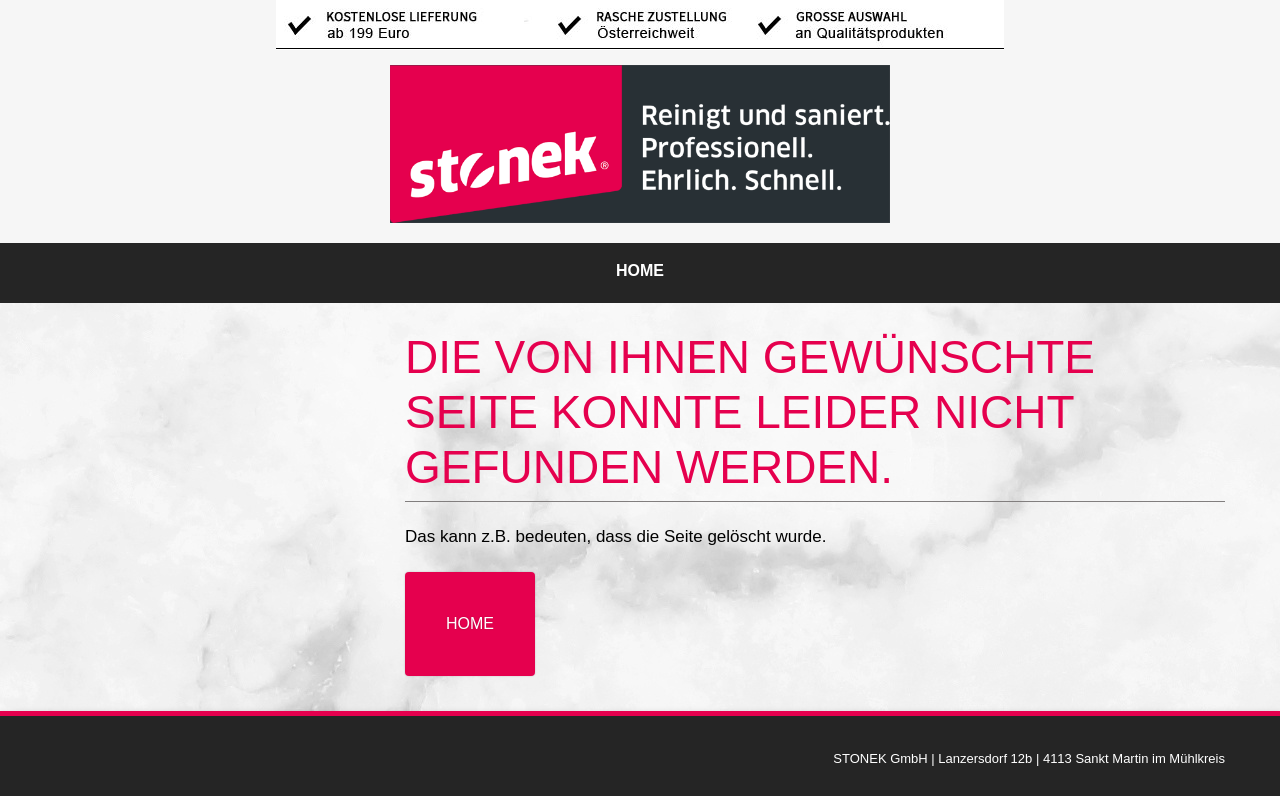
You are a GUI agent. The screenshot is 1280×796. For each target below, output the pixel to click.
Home (640, 270)
